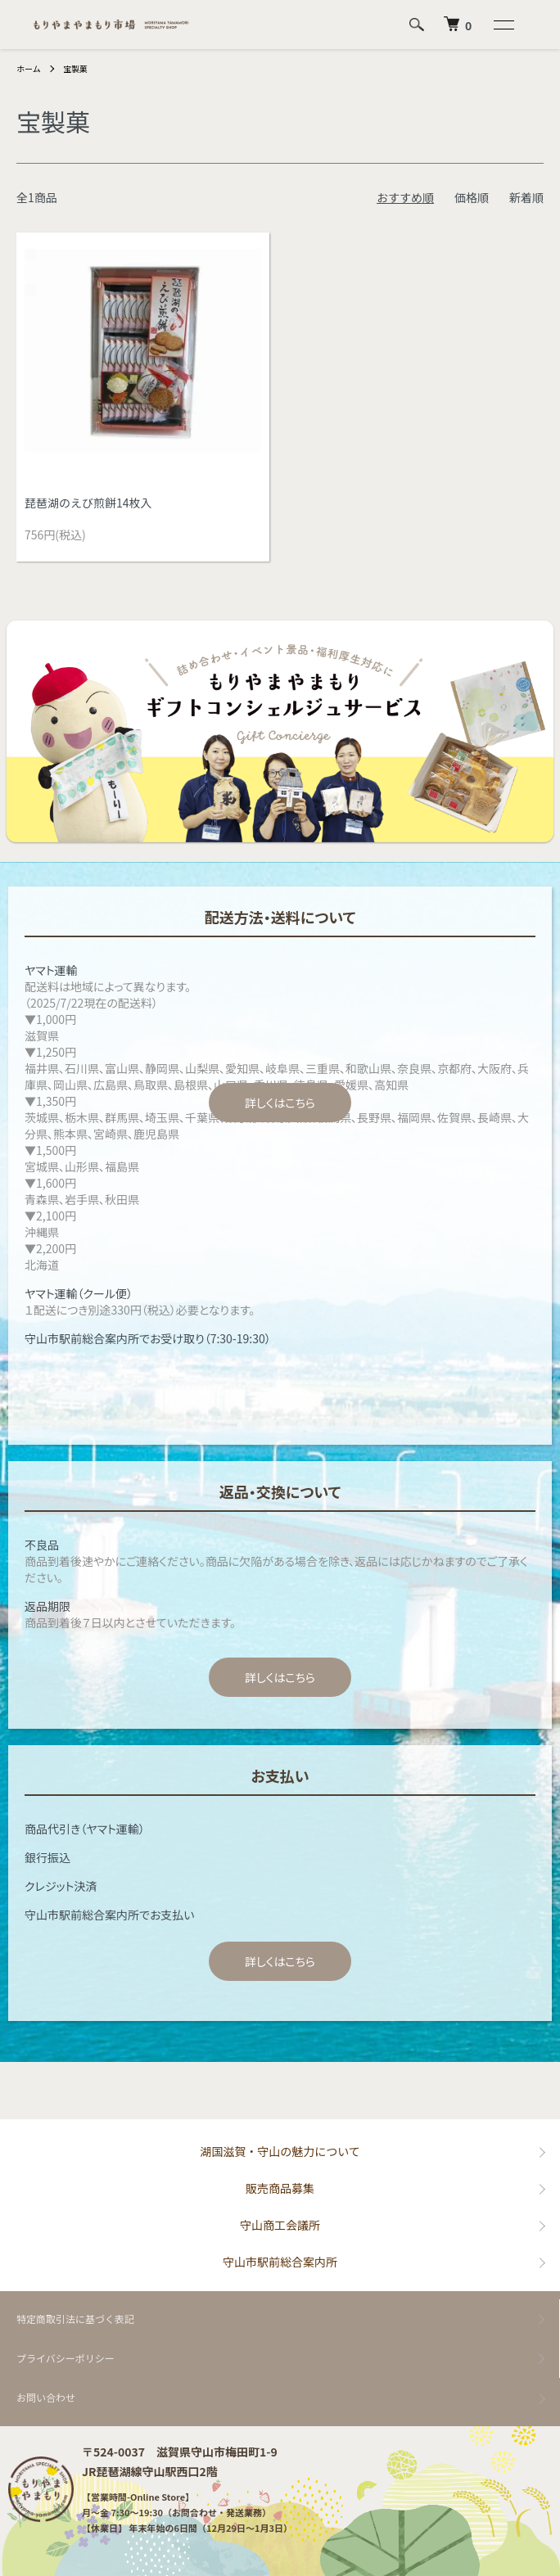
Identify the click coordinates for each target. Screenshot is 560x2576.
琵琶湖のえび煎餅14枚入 (88, 502)
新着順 (526, 197)
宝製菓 (75, 68)
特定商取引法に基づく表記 (75, 2319)
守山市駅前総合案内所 (280, 2261)
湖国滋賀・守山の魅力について (280, 2151)
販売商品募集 (280, 2188)
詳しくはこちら (280, 1102)
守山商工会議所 (280, 2225)
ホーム (28, 68)
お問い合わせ (45, 2397)
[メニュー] (502, 24)
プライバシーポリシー (65, 2358)
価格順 (471, 197)
